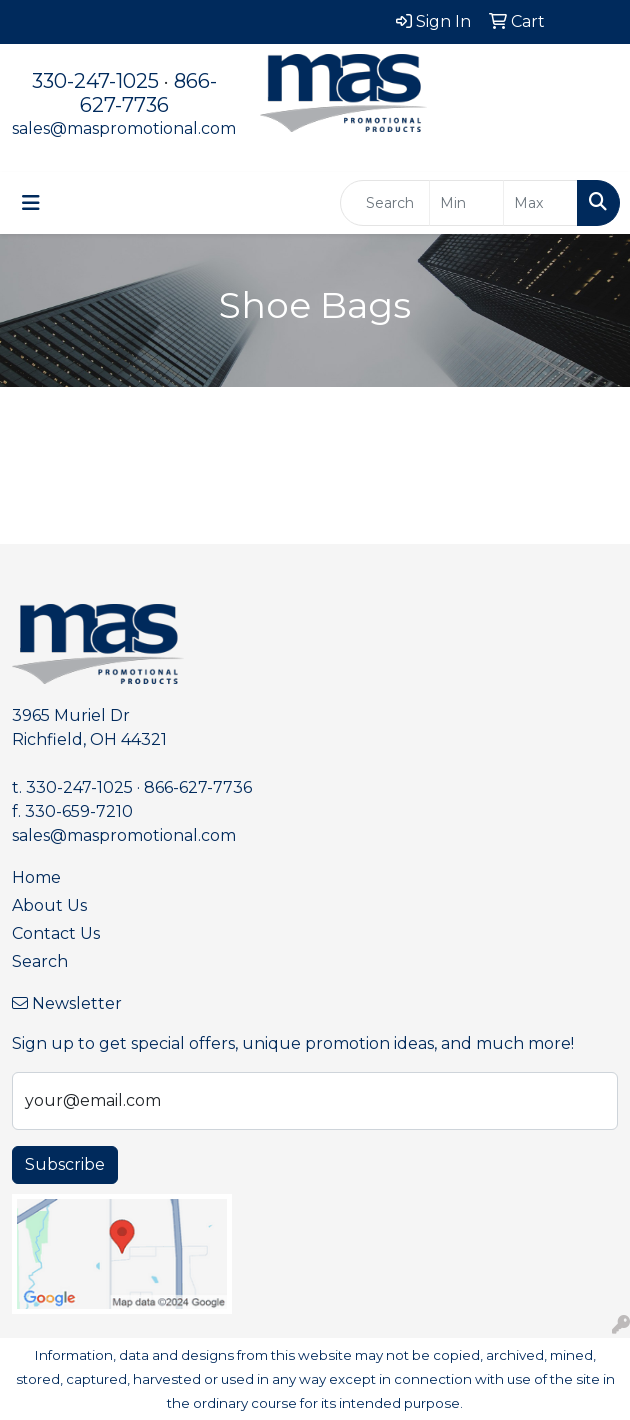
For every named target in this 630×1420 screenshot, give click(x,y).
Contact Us (56, 933)
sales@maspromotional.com (124, 128)
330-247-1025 (95, 81)
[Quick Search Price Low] (466, 203)
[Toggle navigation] (31, 203)
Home (36, 877)
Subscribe (65, 1164)
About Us (49, 905)
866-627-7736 (148, 93)
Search (40, 961)
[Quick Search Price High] (540, 203)
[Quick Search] (385, 203)
